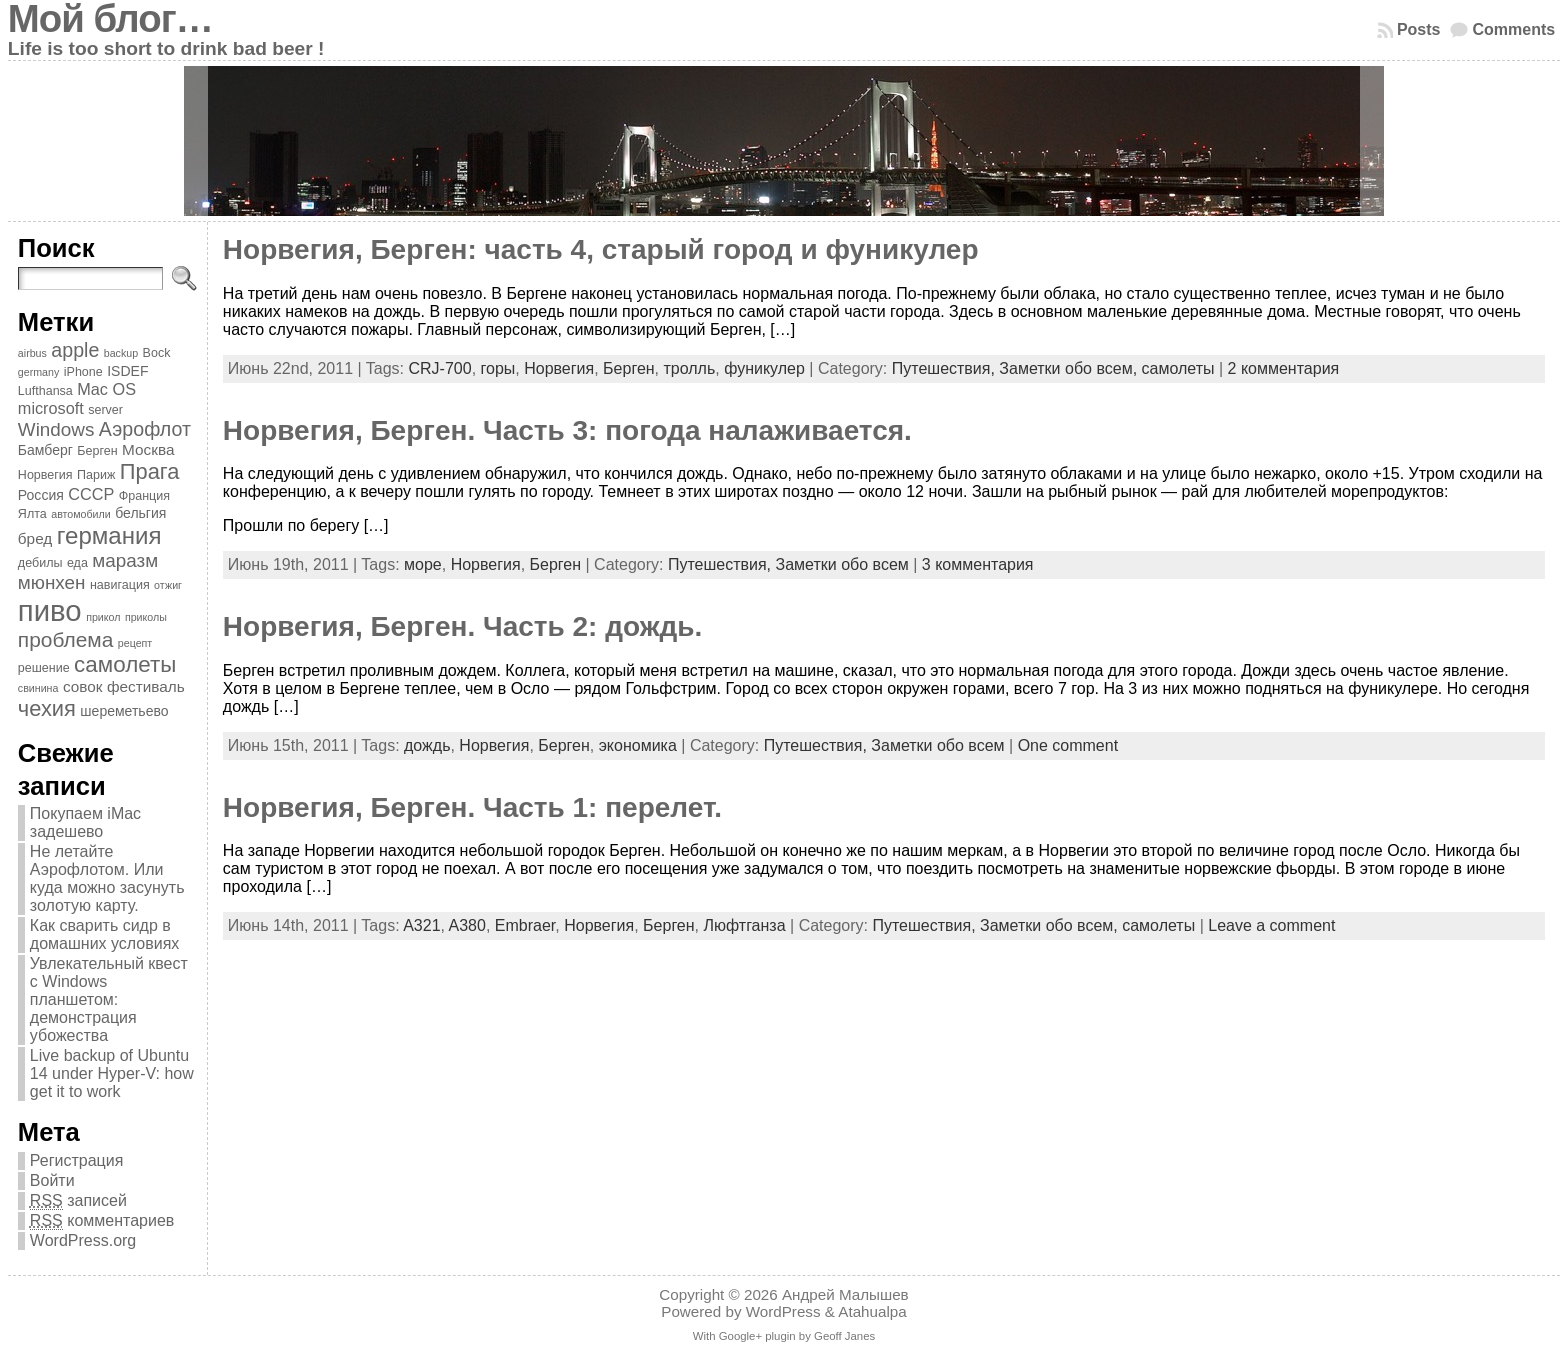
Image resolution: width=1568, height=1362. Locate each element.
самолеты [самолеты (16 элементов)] (125, 664)
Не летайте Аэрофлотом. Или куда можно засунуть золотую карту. (107, 878)
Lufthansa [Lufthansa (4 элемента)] (45, 391)
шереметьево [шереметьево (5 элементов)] (124, 711)
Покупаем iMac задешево (85, 822)
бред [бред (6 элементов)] (35, 538)
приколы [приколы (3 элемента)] (146, 617)
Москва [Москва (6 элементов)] (148, 449)
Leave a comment (1271, 925)
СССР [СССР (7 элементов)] (91, 494)
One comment (1068, 745)
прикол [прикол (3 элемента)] (103, 617)
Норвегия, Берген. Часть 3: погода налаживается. (567, 430)
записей (78, 1201)
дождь (427, 745)
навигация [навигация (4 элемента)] (120, 585)
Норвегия (559, 368)
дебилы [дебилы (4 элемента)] (40, 563)
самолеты (1178, 368)
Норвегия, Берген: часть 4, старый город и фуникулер (601, 249)
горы (498, 368)
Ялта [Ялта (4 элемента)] (32, 514)
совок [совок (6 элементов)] (83, 686)
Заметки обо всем (842, 564)
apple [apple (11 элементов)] (75, 350)
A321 (421, 925)
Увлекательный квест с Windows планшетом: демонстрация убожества (109, 999)
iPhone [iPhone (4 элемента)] (83, 372)
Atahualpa (872, 1311)
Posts (1419, 29)
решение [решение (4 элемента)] (44, 668)
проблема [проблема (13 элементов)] (66, 639)
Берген (629, 368)
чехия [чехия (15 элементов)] (47, 708)
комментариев (102, 1221)
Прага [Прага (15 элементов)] (150, 471)
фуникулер (764, 368)
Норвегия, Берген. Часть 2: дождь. (462, 626)
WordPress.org (83, 1240)
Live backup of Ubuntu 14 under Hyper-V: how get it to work (112, 1073)
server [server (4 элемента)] (105, 410)
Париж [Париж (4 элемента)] (96, 475)
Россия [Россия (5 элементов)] (41, 495)
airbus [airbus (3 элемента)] (32, 353)
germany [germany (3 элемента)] (38, 372)
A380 (467, 925)
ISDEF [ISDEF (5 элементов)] (127, 371)
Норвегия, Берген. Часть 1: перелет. (472, 807)
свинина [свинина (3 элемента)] (38, 688)
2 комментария (1284, 368)
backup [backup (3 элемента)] (121, 353)
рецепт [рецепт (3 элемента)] (135, 643)
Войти (52, 1180)
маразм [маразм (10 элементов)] (125, 560)
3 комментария (978, 564)
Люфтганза (744, 925)
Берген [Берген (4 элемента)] (97, 451)
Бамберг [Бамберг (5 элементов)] (45, 450)
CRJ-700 (439, 368)
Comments (1513, 29)
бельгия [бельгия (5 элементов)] (140, 513)
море (423, 564)
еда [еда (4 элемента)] (77, 563)
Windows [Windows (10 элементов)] (56, 429)
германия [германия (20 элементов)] (109, 535)
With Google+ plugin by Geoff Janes (784, 1336)
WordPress (783, 1311)
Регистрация (77, 1160)
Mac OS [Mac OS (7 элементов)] (106, 389)
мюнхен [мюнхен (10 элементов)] (52, 582)
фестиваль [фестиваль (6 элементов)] (146, 686)
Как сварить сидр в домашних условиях (105, 934)
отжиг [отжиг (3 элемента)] (168, 585)
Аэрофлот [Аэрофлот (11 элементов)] (145, 429)
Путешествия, (946, 368)
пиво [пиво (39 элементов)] (50, 610)
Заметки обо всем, (1070, 368)
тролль (690, 368)
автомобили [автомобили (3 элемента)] (81, 514)
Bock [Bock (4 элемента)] (157, 353)
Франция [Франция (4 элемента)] (144, 496)
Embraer (525, 925)
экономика (638, 745)
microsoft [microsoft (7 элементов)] (51, 408)
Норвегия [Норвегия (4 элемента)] (45, 475)
